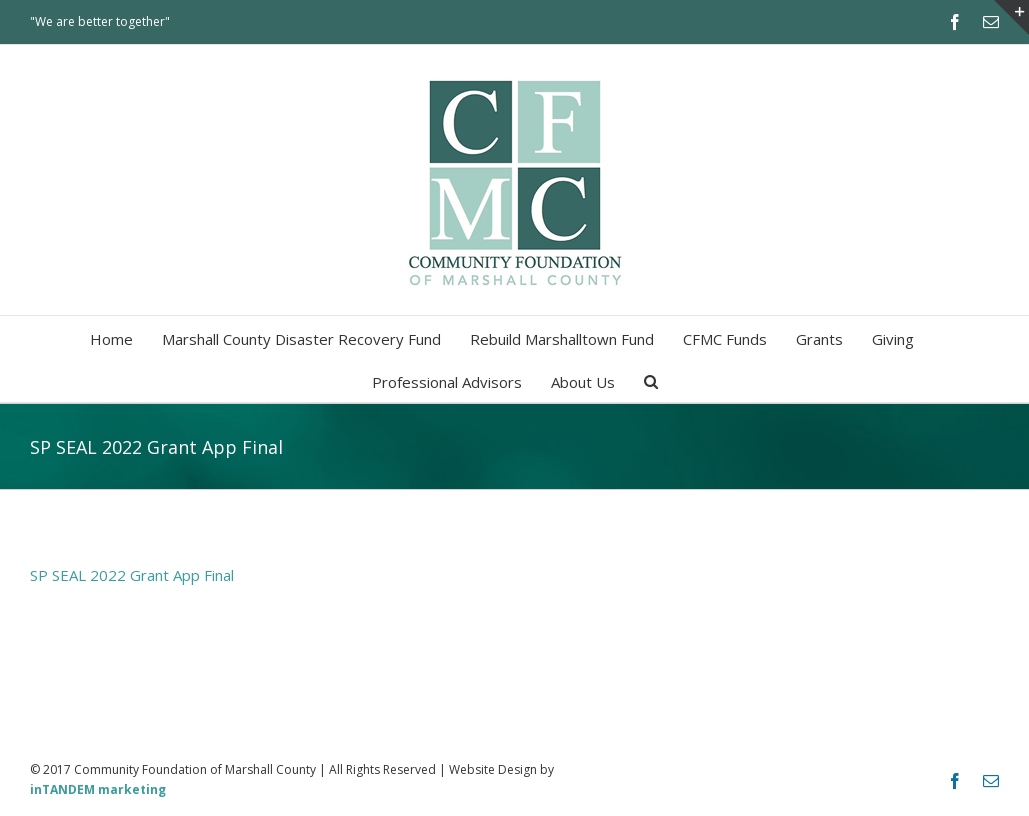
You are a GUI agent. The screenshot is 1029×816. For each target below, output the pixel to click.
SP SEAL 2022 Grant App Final (132, 575)
